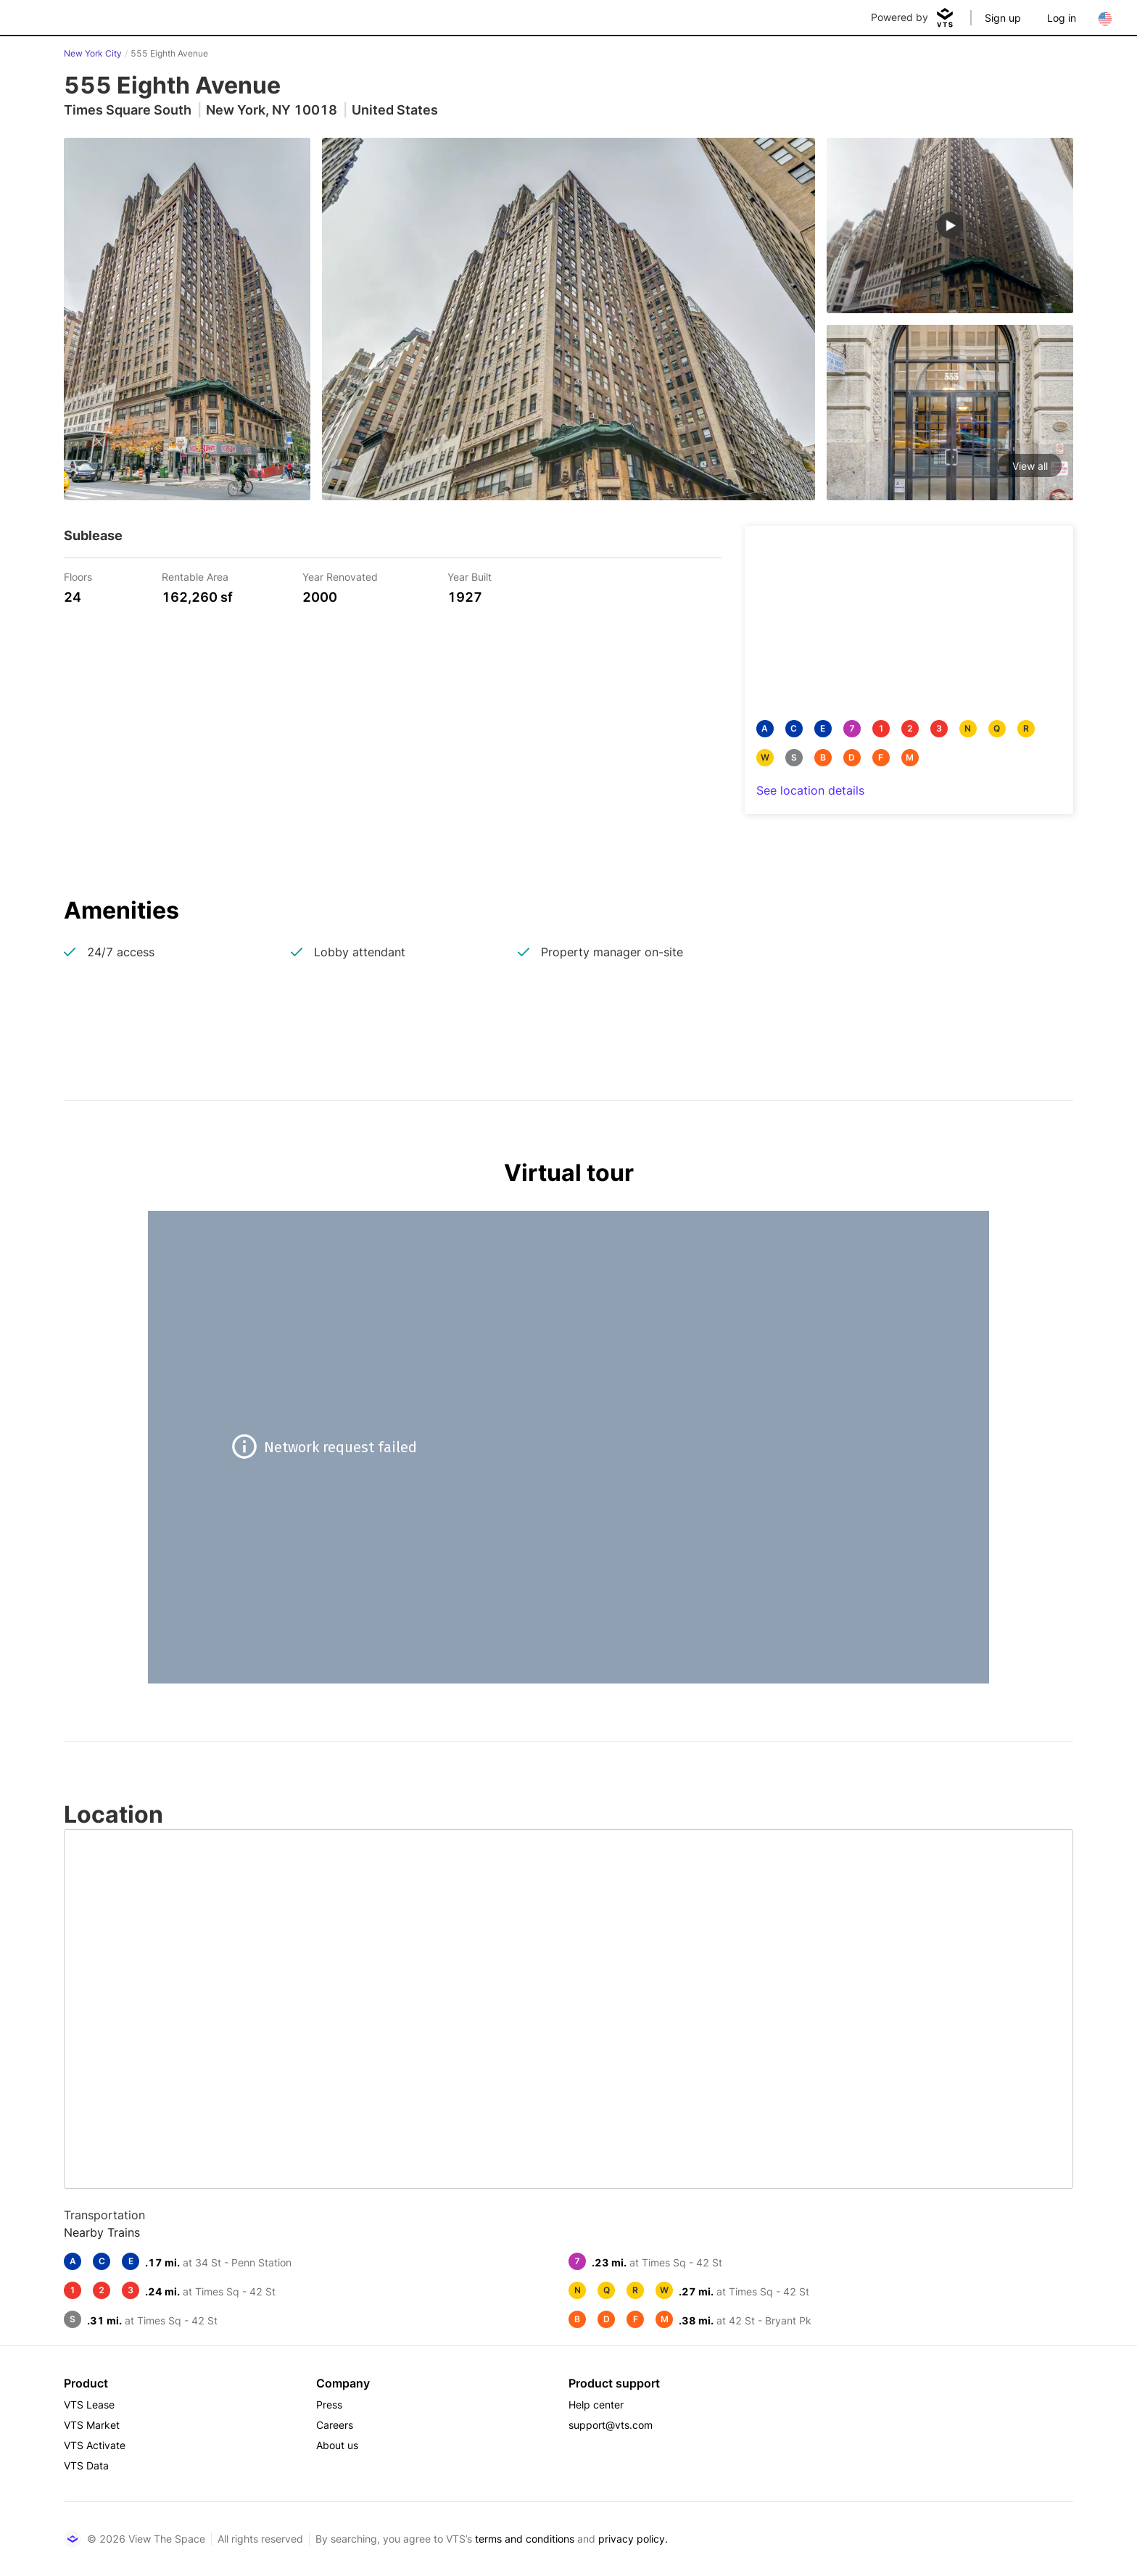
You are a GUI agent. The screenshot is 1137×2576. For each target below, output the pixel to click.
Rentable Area (195, 576)
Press (329, 2404)
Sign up (1003, 18)
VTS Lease (89, 2404)
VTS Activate (94, 2445)
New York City (93, 53)
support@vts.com (610, 2425)
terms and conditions (524, 2538)
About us (337, 2445)
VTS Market (92, 2425)
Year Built (469, 576)
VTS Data (86, 2465)
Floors (78, 576)
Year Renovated (340, 576)
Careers (334, 2425)
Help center (596, 2404)
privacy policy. (633, 2538)
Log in (1061, 18)
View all (1030, 466)
